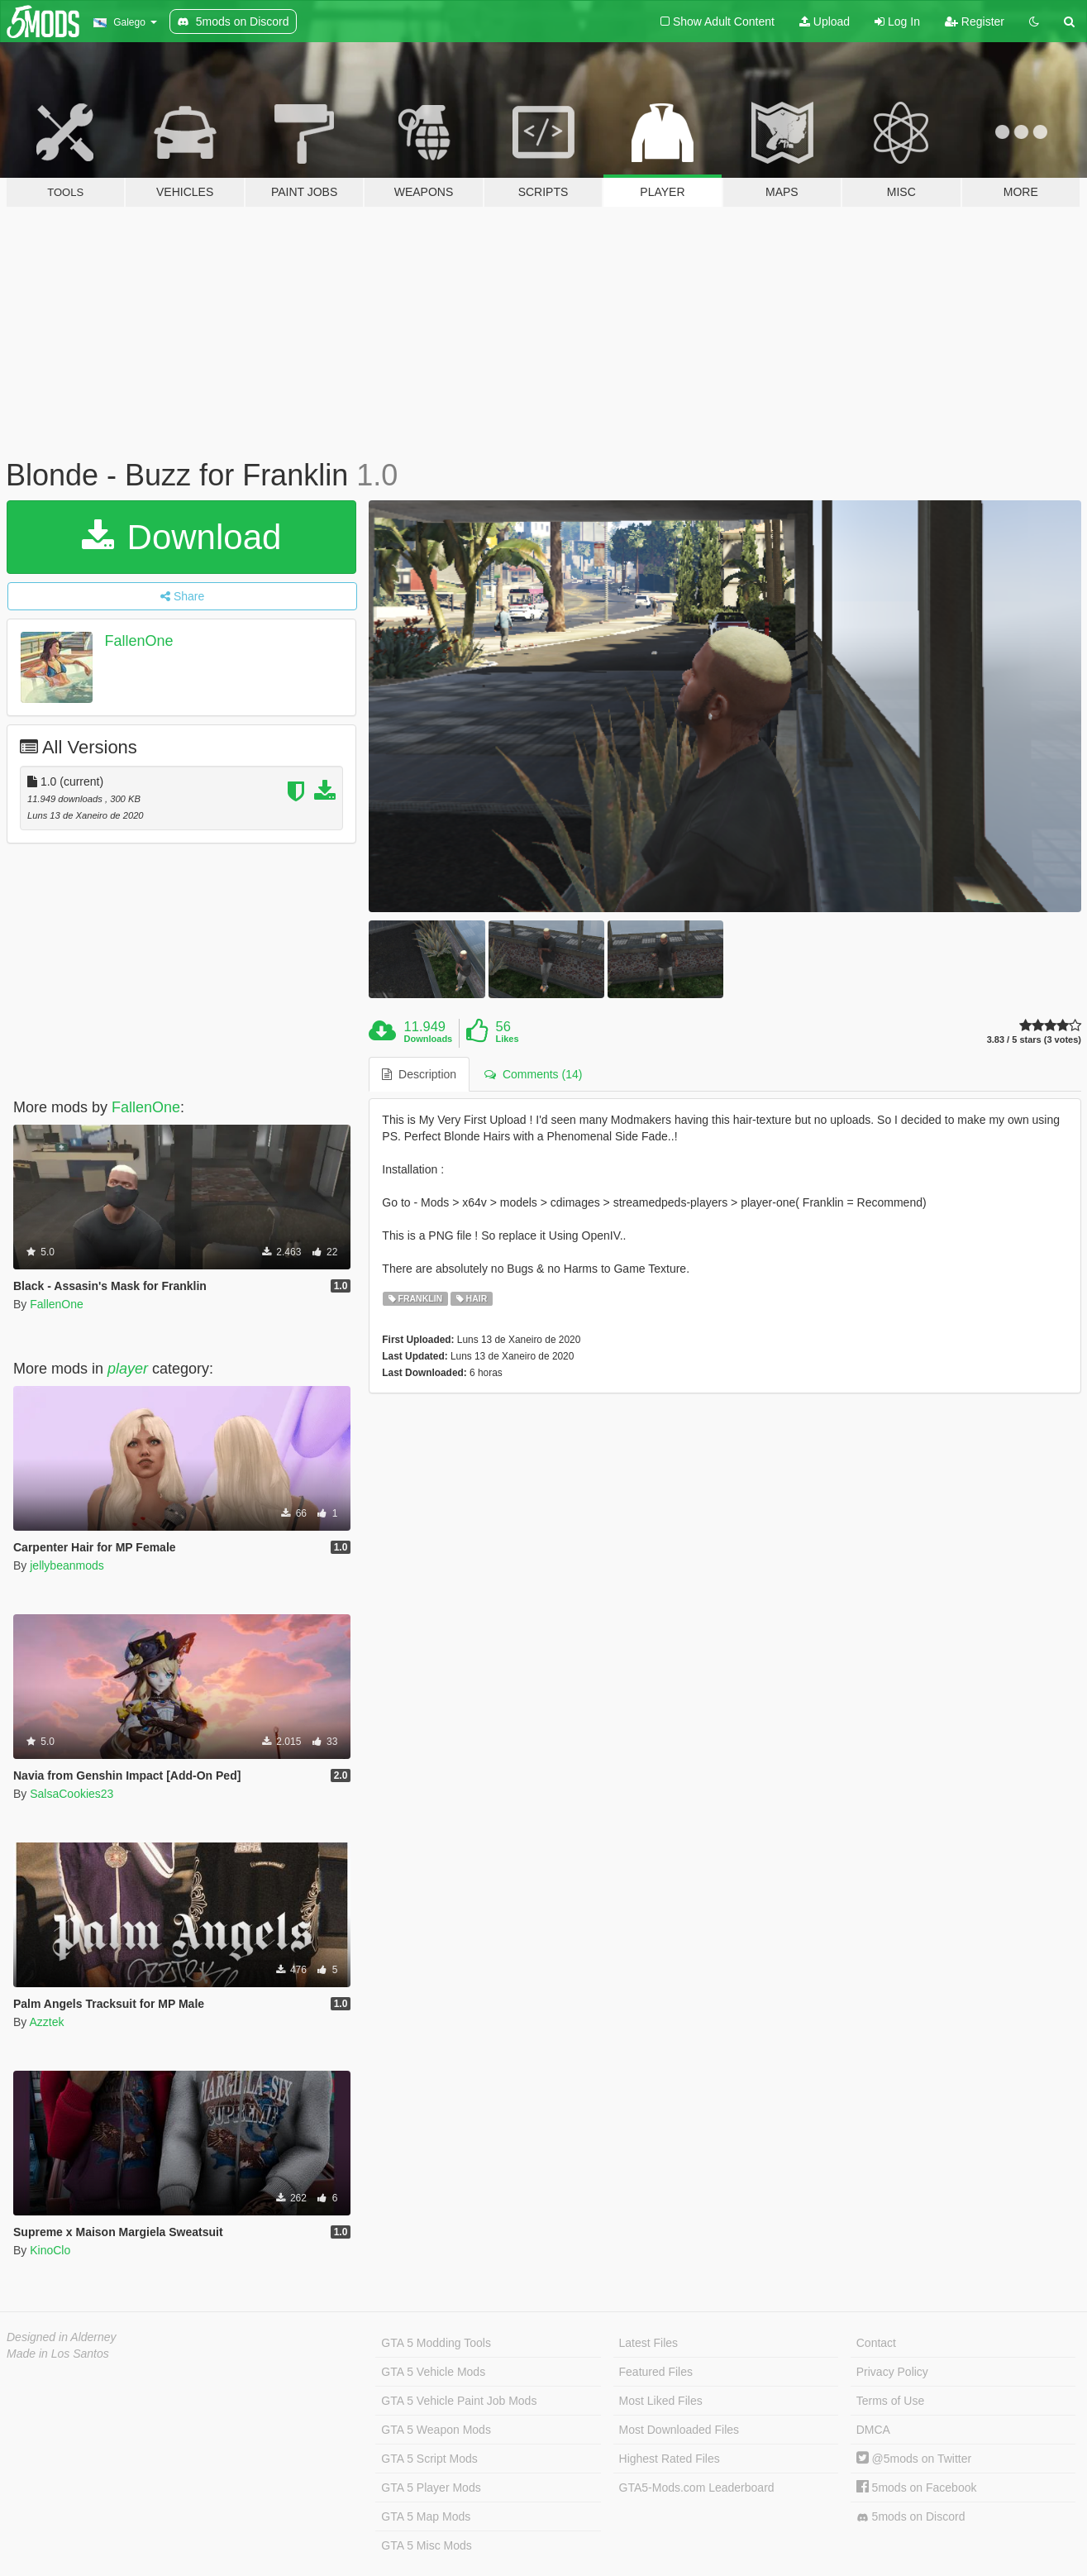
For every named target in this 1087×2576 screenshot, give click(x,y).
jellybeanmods (67, 1565)
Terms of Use (890, 2400)
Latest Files (649, 2342)
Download (181, 537)
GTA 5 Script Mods (429, 2458)
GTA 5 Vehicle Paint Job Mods (458, 2400)
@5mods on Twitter (913, 2458)
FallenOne (139, 641)
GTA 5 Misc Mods (426, 2545)
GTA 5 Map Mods (425, 2516)
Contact (876, 2342)
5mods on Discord (910, 2517)
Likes (506, 1039)
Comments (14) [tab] (533, 1074)
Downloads (428, 1039)
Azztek (46, 2022)
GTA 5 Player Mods (430, 2487)
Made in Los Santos (58, 2353)
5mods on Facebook (916, 2487)
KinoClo (50, 2250)
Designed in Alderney (62, 2337)
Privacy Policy (892, 2371)
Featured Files (656, 2371)
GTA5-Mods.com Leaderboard (697, 2487)
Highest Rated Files (669, 2458)
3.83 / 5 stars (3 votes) (1034, 1039)
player (127, 1368)
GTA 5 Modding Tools (436, 2342)
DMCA (873, 2429)
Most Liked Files (661, 2400)
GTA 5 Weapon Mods (436, 2429)
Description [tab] (419, 1074)
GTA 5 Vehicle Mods (433, 2371)
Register (974, 21)
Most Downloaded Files (679, 2429)
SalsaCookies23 (71, 1793)
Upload (824, 21)
